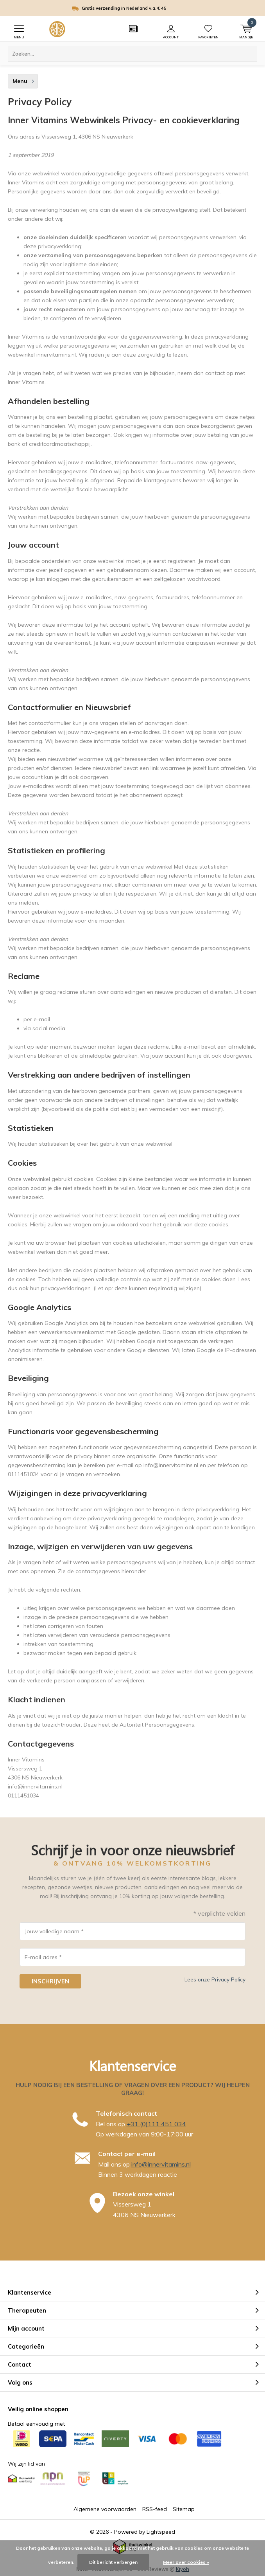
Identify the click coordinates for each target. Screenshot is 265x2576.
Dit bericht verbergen (113, 2562)
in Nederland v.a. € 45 (137, 8)
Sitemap (184, 2509)
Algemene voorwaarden (104, 2509)
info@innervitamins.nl (161, 2164)
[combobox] (132, 53)
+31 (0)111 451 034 (156, 2124)
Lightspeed (161, 2531)
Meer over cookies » (186, 2562)
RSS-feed (154, 2509)
